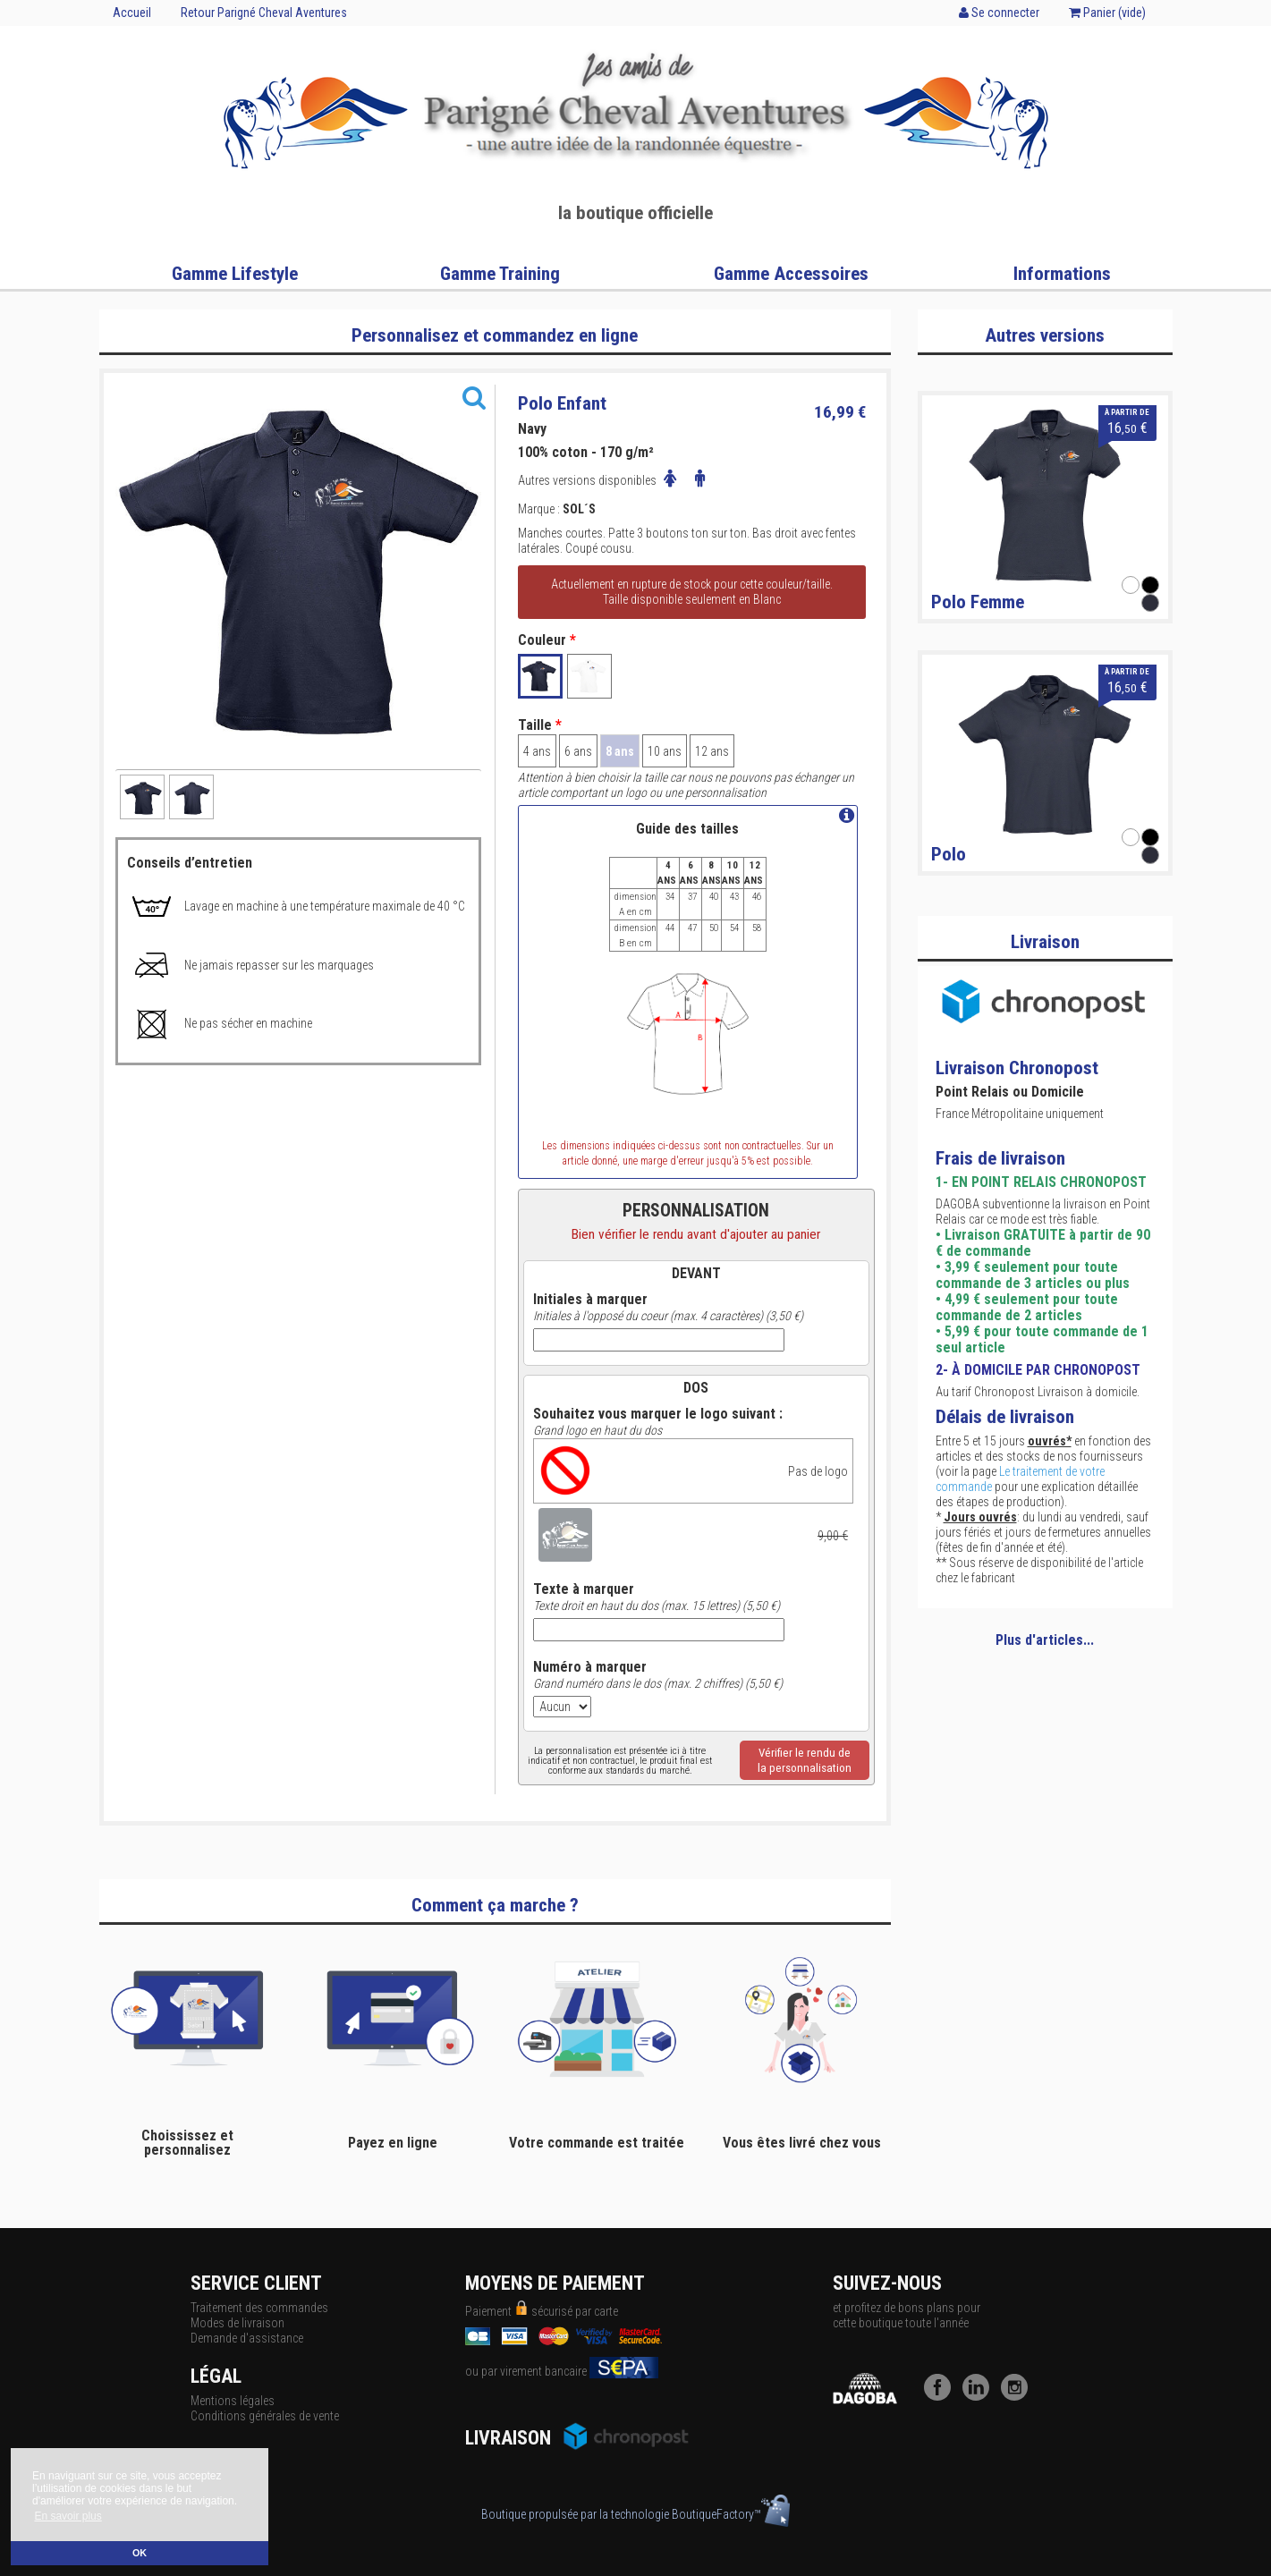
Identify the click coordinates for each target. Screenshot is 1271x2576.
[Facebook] (942, 2396)
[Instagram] (1019, 2396)
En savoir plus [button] (67, 2516)
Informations (1062, 273)
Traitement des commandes (259, 2308)
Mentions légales (233, 2401)
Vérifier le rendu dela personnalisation (805, 1760)
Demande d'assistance (247, 2338)
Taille (540, 725)
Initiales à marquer (590, 1299)
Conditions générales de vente (265, 2416)
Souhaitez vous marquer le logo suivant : (658, 1414)
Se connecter (999, 12)
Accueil (132, 12)
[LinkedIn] (980, 2396)
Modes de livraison (237, 2323)
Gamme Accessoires (791, 273)
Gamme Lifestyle (235, 273)
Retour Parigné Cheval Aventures (264, 12)
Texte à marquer (583, 1589)
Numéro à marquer (590, 1667)
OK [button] (139, 2552)
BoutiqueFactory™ (731, 2514)
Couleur (547, 640)
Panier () (1107, 12)
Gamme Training (500, 273)
